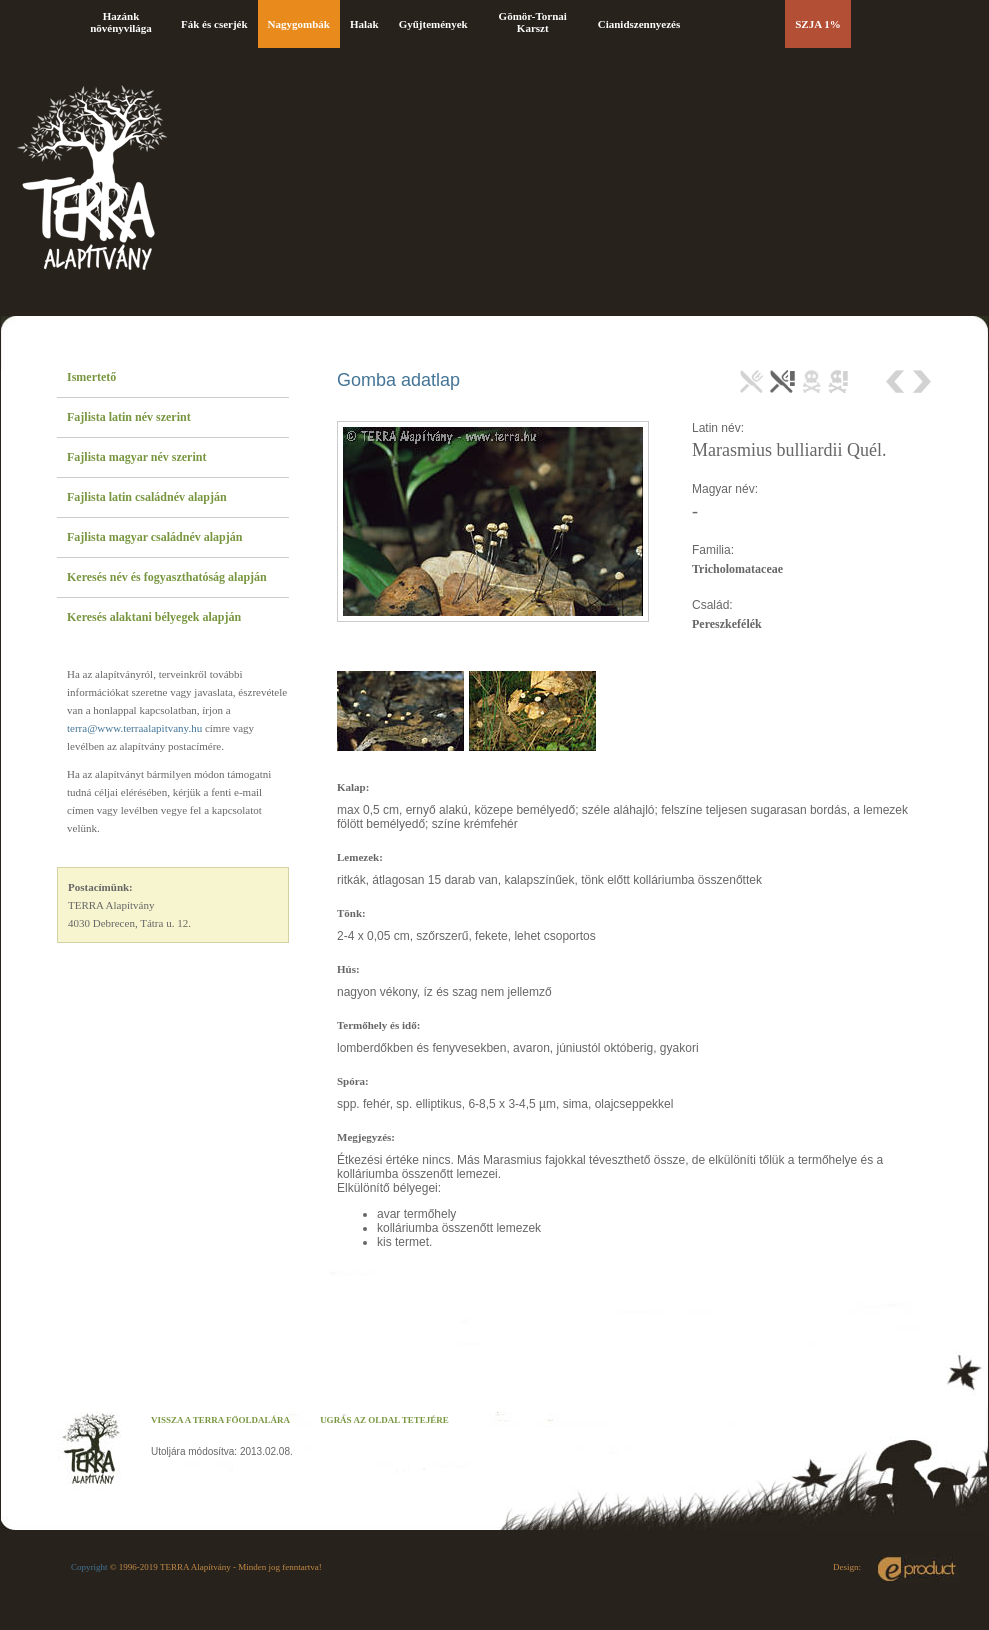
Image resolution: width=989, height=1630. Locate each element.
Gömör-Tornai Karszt (533, 22)
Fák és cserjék (214, 24)
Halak (364, 24)
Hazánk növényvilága (121, 22)
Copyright (89, 1567)
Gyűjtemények (433, 24)
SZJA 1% (818, 24)
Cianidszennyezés (639, 24)
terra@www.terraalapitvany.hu (134, 728)
